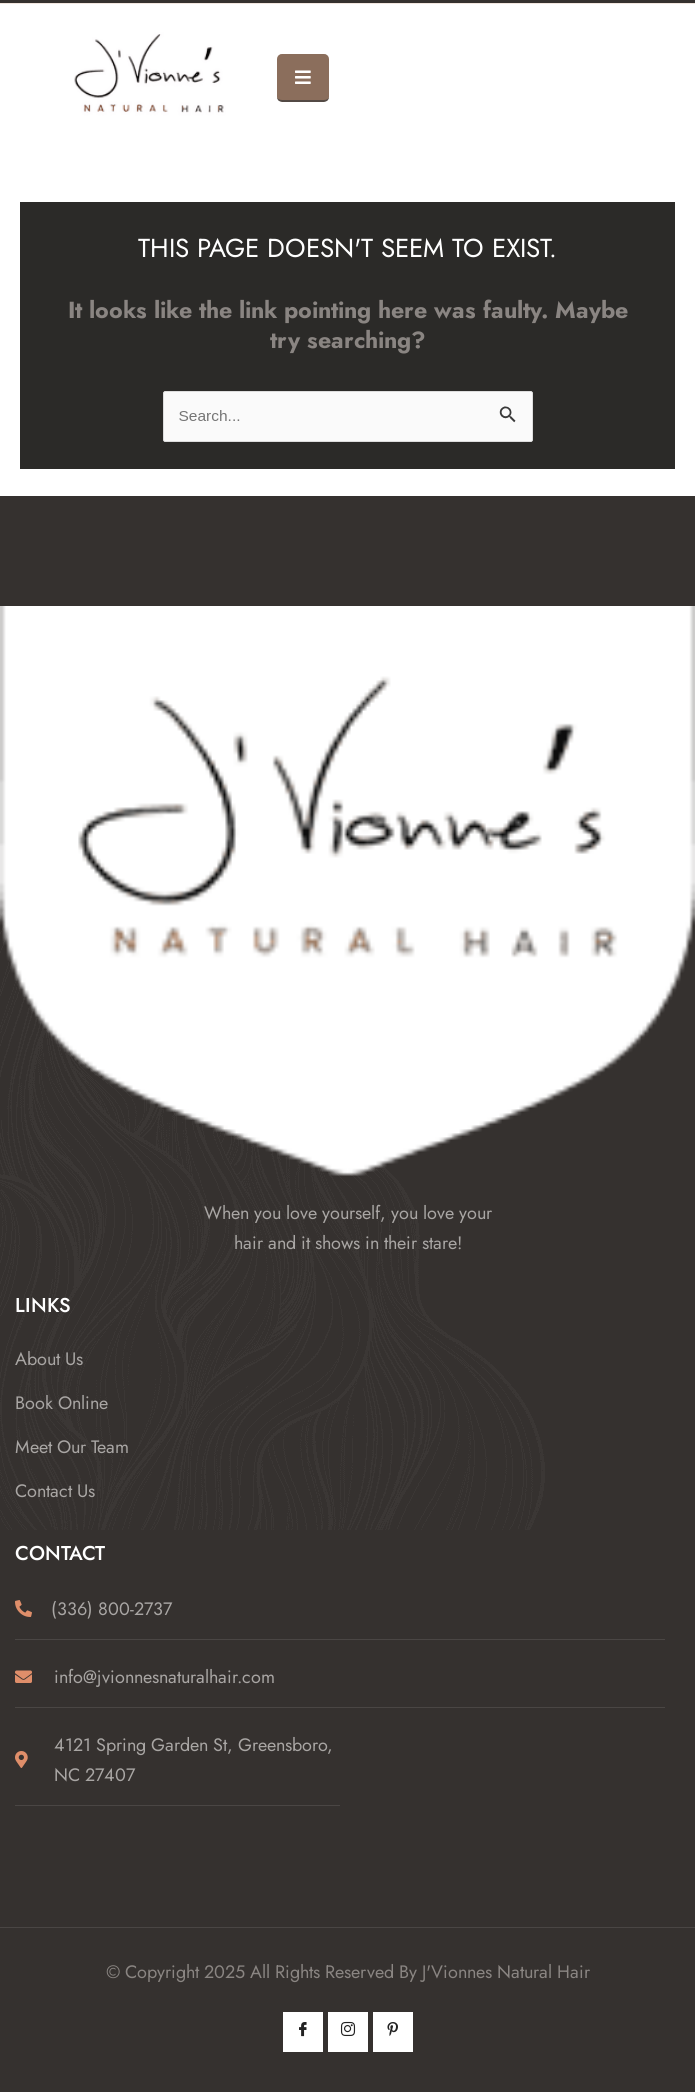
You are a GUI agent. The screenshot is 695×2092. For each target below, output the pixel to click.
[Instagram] (348, 2032)
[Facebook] (303, 2032)
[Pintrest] (393, 2032)
